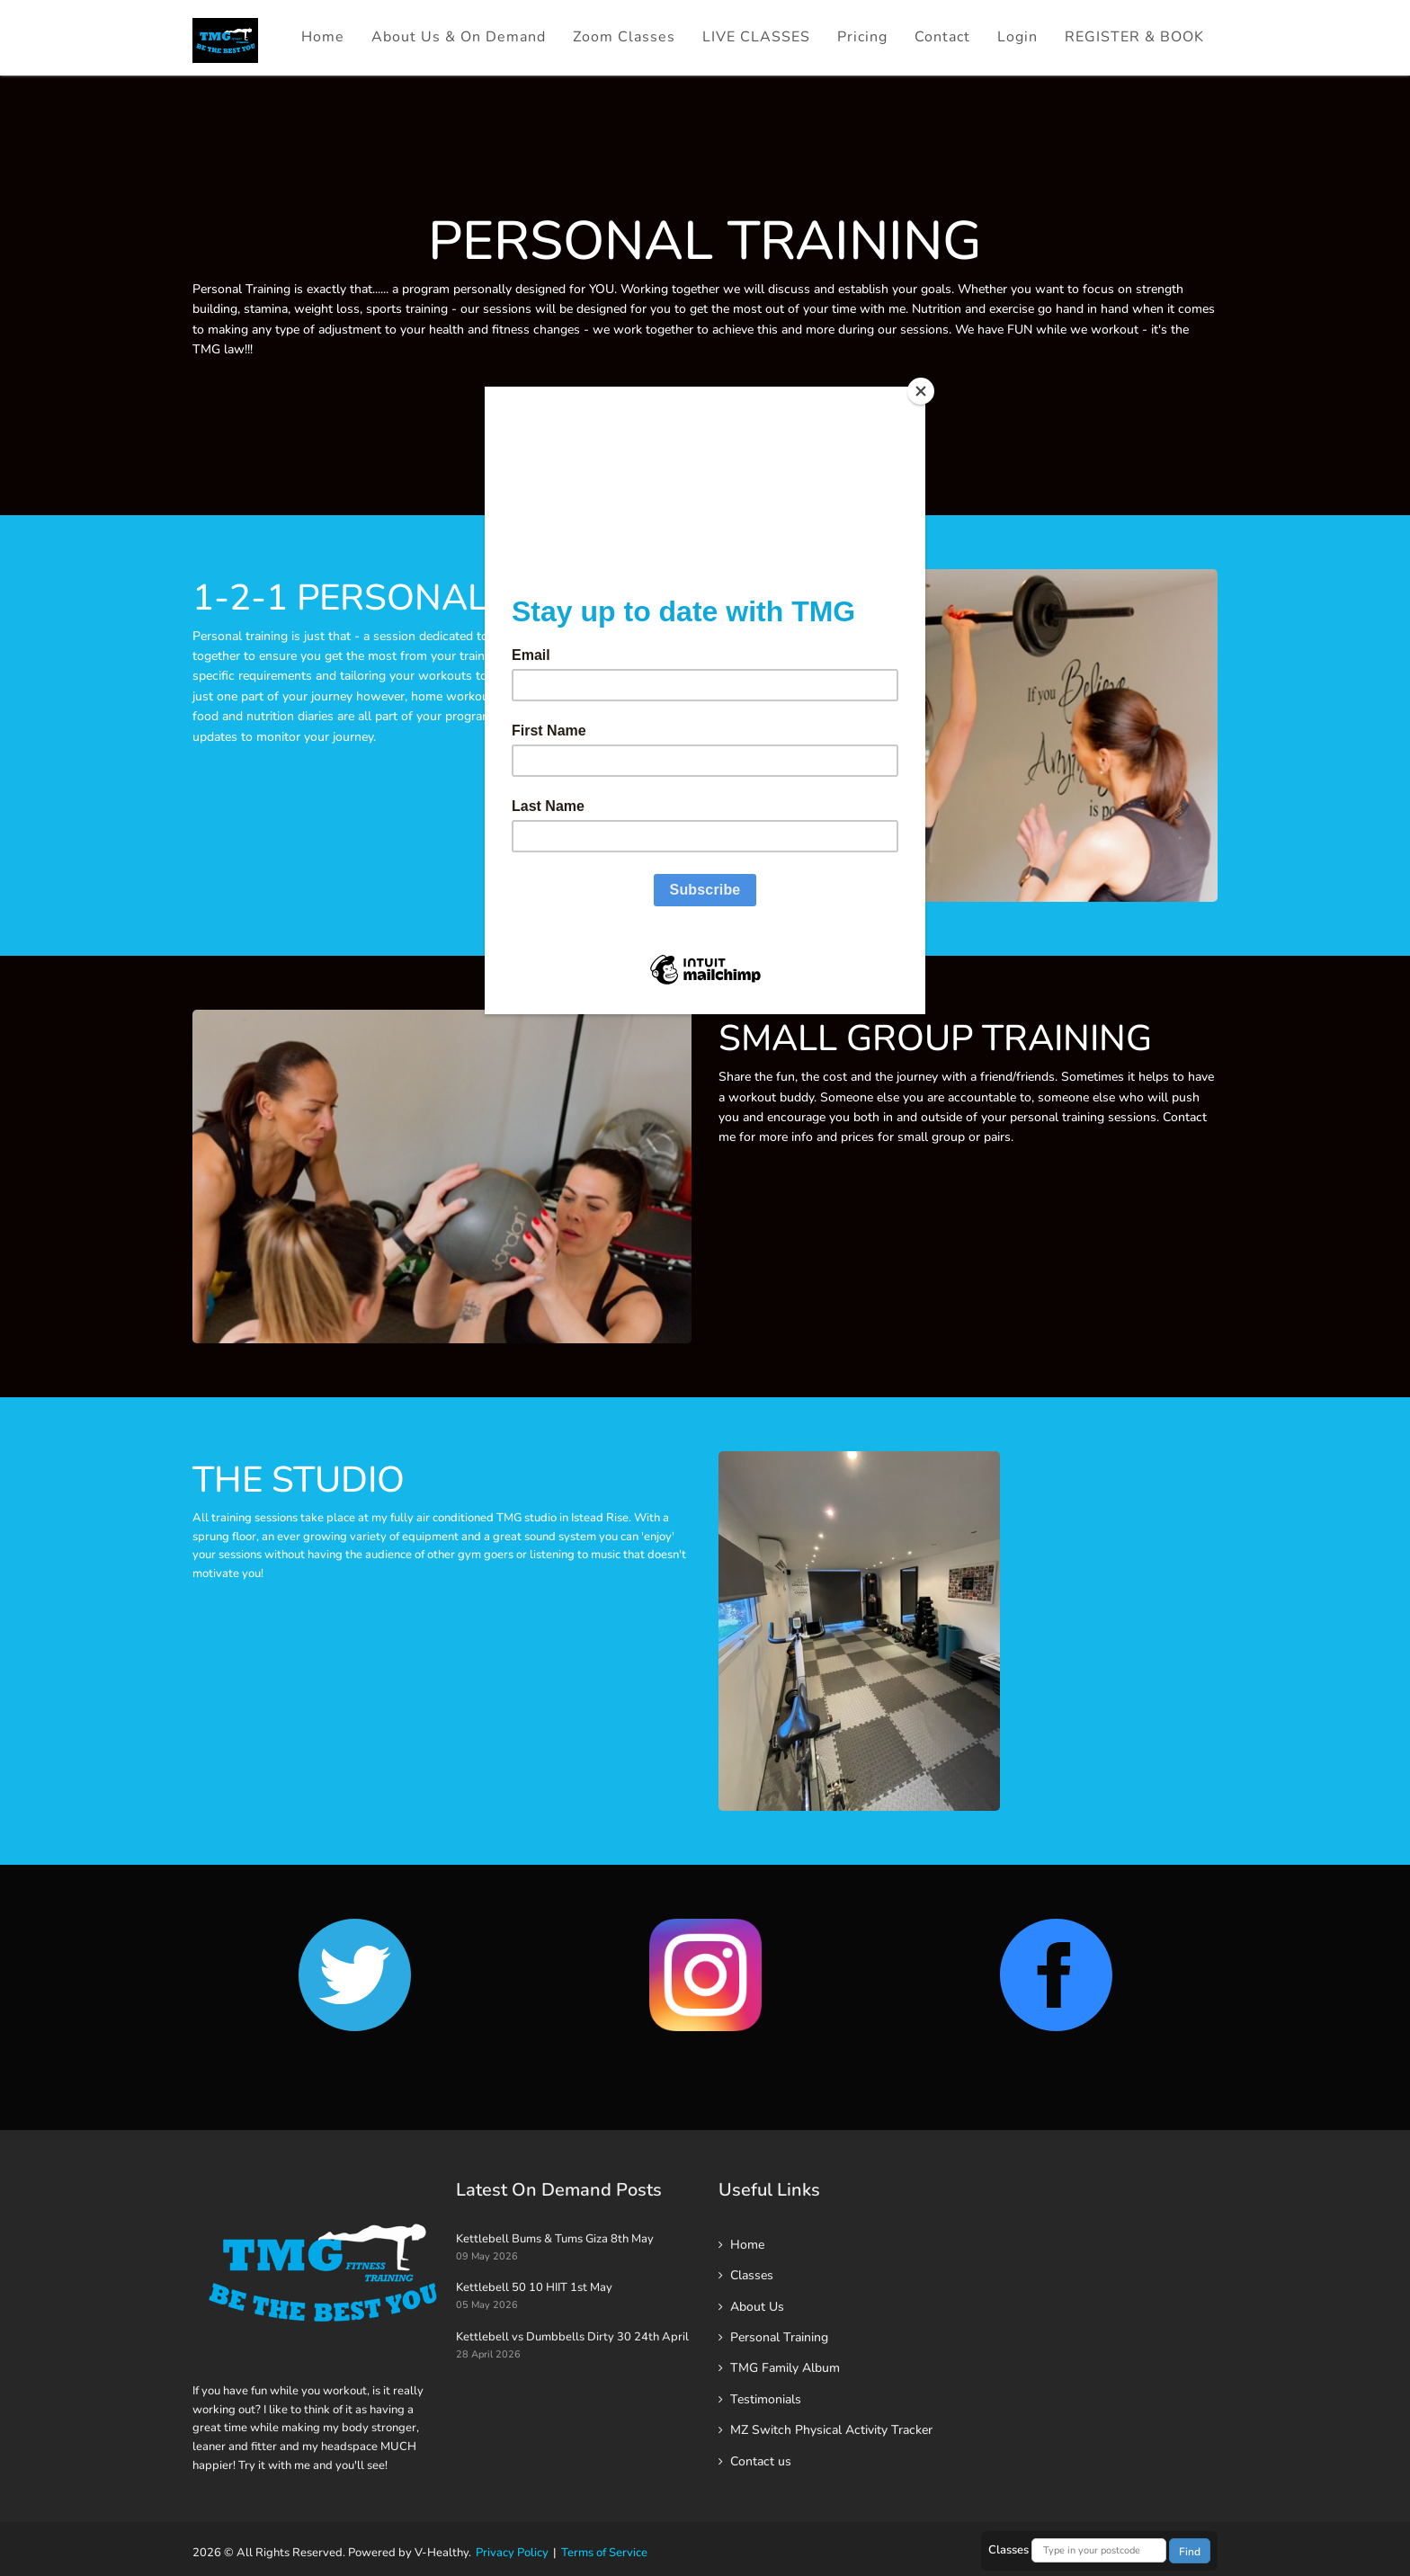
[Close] (920, 391)
